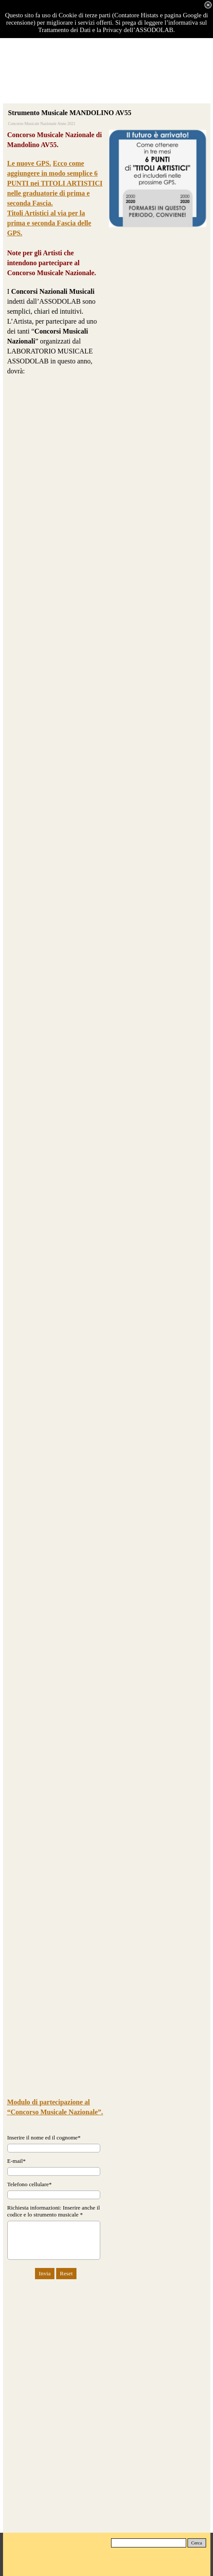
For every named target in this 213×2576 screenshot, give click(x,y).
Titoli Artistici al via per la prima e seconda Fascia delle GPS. (49, 223)
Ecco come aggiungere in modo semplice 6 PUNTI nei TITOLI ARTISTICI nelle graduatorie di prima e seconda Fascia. (55, 183)
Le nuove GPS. (29, 163)
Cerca (196, 2543)
